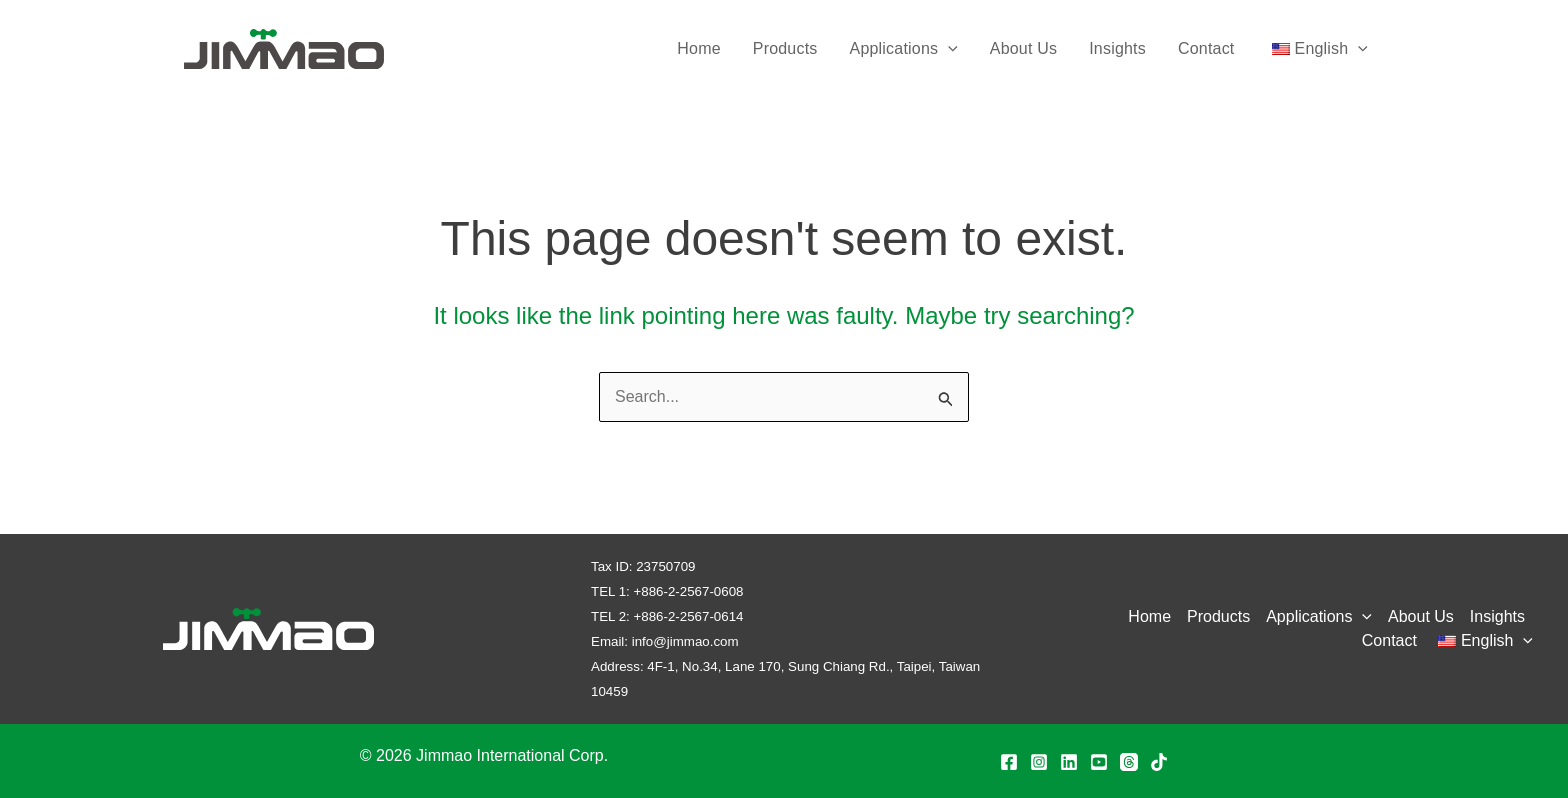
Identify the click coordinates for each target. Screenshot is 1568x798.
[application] (948, 49)
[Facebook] (1009, 762)
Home (698, 48)
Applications (904, 49)
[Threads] (1129, 762)
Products (785, 48)
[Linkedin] (1069, 762)
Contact (1206, 48)
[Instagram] (1039, 762)
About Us (1023, 48)
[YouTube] (1099, 762)
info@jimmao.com (685, 641)
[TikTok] (1159, 762)
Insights (1117, 48)
